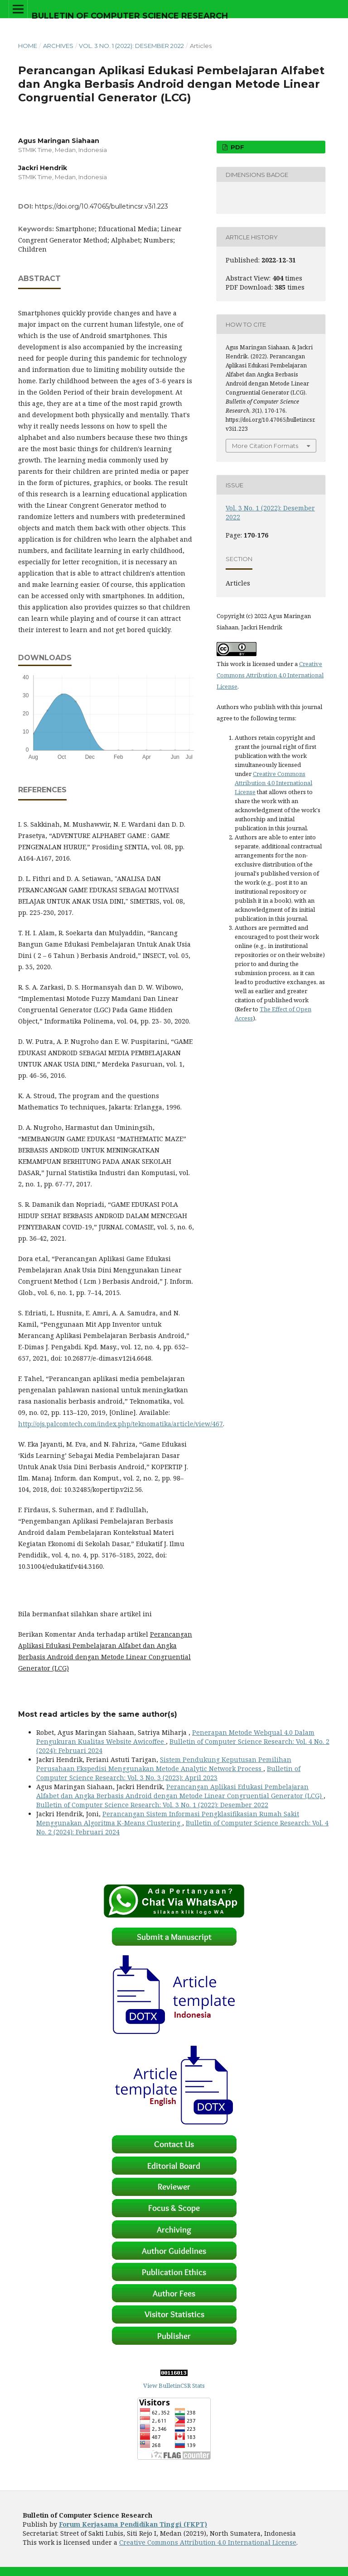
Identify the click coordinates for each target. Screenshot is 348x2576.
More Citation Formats (265, 445)
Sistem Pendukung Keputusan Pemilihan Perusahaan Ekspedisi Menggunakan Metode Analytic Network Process (163, 1764)
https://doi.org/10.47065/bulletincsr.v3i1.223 (101, 206)
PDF (236, 147)
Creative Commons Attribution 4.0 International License (270, 675)
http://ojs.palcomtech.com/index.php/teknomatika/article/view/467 (120, 1423)
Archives (58, 45)
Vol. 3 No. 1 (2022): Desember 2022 (131, 45)
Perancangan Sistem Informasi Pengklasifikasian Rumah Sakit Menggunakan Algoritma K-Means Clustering (167, 1818)
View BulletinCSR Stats (174, 2385)
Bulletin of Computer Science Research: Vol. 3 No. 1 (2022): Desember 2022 (152, 1804)
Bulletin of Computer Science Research (130, 16)
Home (27, 45)
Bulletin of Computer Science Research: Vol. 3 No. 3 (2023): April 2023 (168, 1773)
